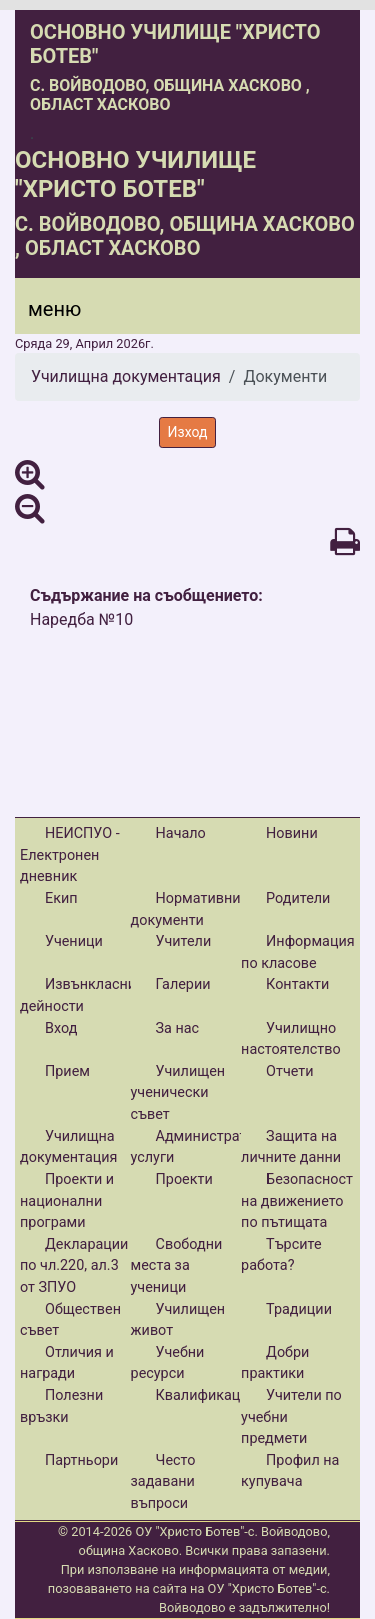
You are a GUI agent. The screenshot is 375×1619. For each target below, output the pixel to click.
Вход (61, 1028)
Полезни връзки (61, 1406)
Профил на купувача (290, 1471)
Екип (61, 898)
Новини (292, 833)
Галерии (183, 984)
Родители (298, 898)
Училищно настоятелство (291, 1039)
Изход (188, 432)
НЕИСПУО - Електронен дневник (70, 855)
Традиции (299, 1309)
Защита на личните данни (291, 1147)
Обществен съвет (70, 1320)
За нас (178, 1028)
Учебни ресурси (168, 1363)
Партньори (81, 1460)
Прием (67, 1071)
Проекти (184, 1179)
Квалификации (206, 1395)
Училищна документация (126, 376)
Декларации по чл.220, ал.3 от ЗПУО (74, 1266)
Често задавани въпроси (163, 1482)
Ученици (74, 941)
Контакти (297, 984)
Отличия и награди (67, 1363)
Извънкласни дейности (78, 995)
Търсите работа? (281, 1255)
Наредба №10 (81, 619)
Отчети (289, 1071)
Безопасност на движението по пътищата (297, 1201)
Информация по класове (298, 952)
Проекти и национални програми (67, 1201)
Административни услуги (205, 1147)
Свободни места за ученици (177, 1266)
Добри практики (275, 1363)
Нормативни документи (186, 909)
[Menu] (43, 314)
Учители (184, 941)
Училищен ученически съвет (178, 1093)
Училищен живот (178, 1320)
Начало (181, 833)
